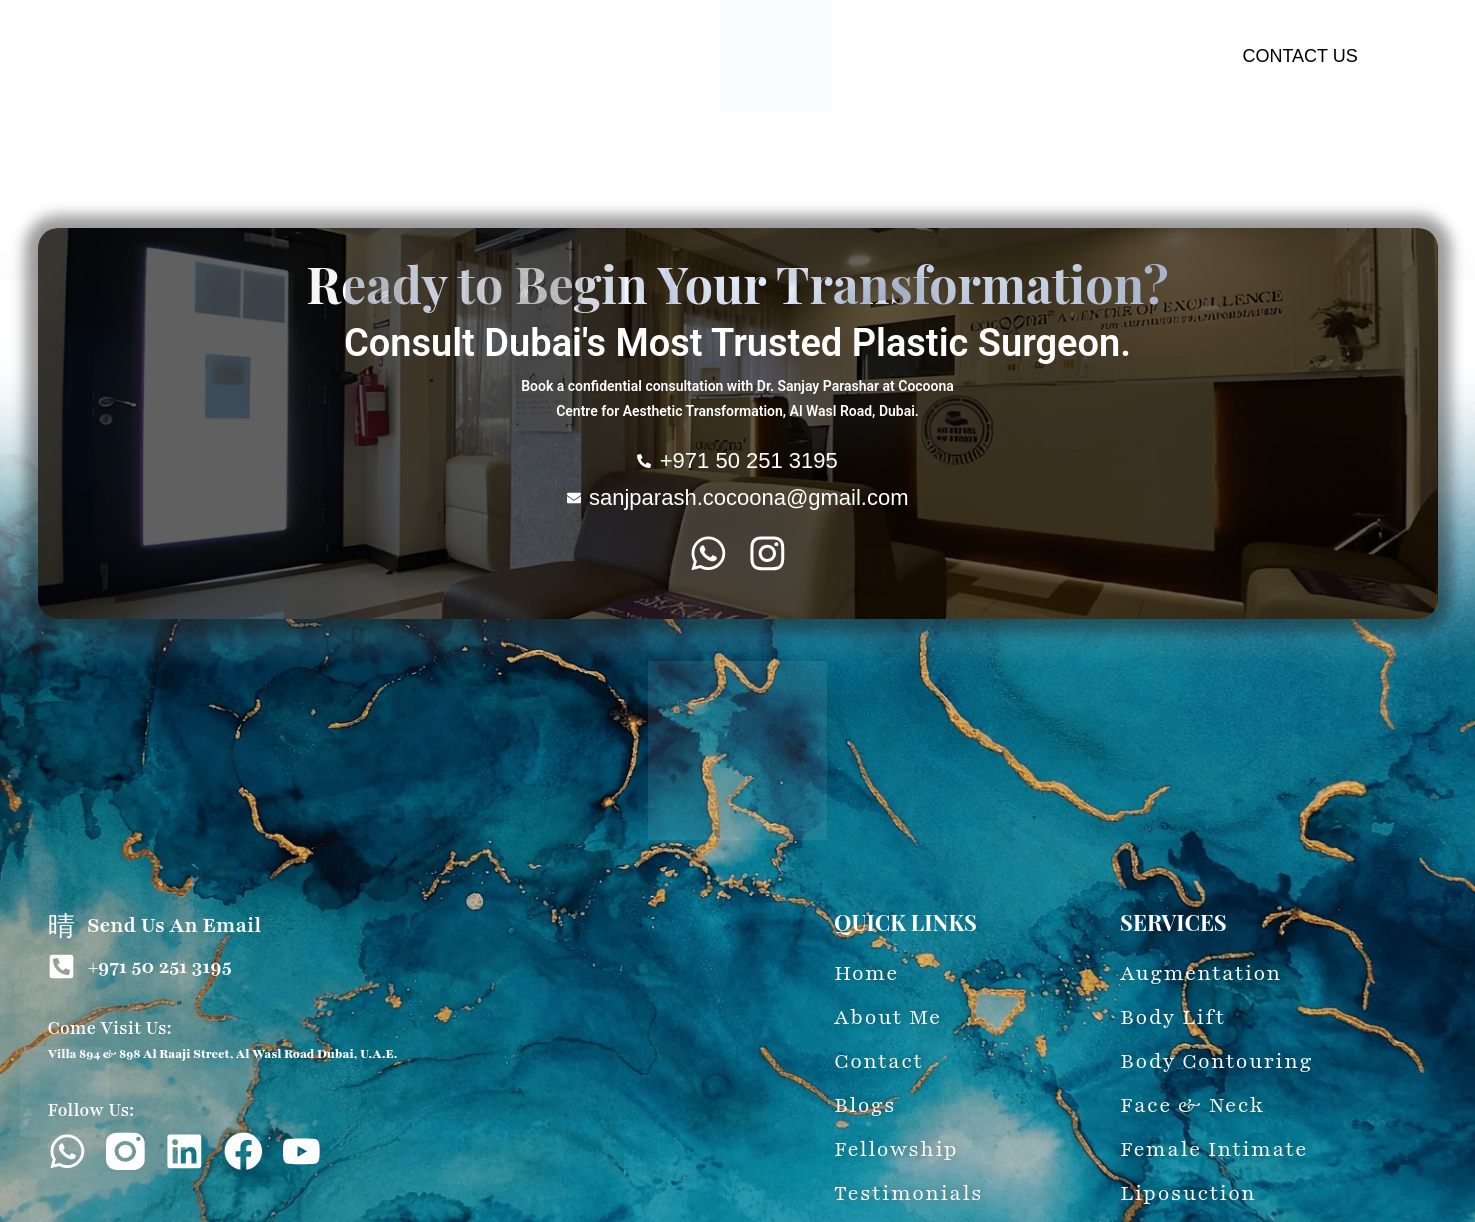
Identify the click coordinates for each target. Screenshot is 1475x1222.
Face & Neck (556, 160)
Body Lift (316, 160)
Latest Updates (1348, 160)
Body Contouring (428, 160)
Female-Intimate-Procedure (721, 160)
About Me (107, 160)
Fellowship (793, 196)
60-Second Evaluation (1193, 160)
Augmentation (213, 160)
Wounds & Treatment (1018, 160)
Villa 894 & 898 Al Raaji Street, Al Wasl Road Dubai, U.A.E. (223, 1054)
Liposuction (880, 160)
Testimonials (689, 196)
